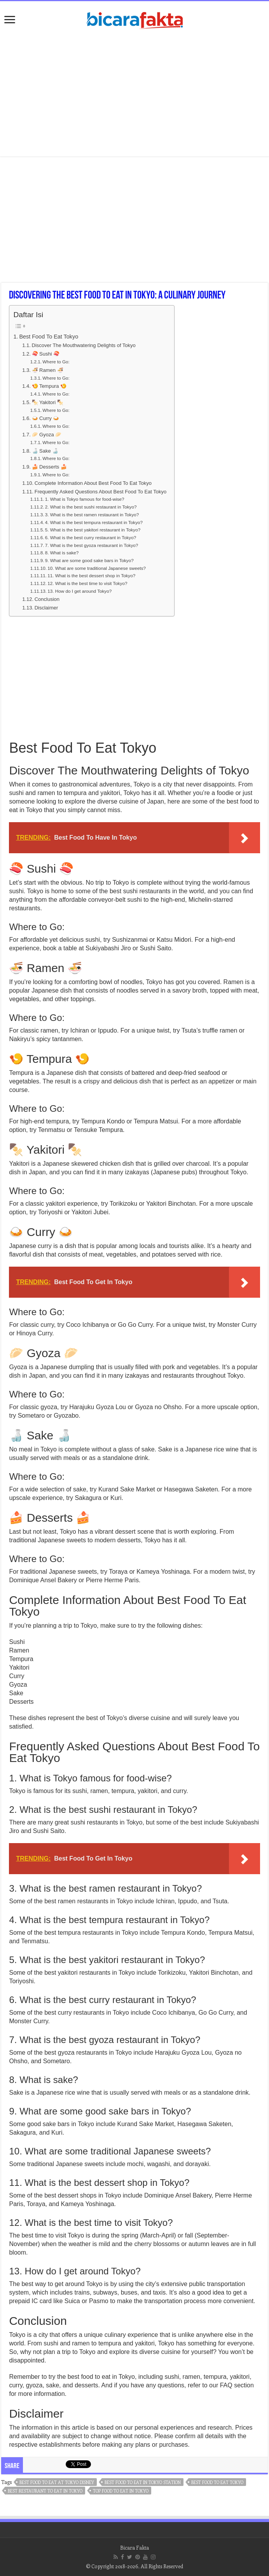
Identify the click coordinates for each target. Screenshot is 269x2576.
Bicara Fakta (134, 2547)
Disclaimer (46, 608)
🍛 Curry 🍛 (45, 418)
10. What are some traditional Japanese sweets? (96, 568)
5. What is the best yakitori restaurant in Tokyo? (92, 529)
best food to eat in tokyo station (143, 2482)
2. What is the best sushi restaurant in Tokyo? (91, 506)
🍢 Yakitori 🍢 (47, 402)
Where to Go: (56, 361)
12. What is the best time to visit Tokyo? (87, 583)
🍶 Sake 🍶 (45, 451)
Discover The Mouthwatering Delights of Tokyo (84, 345)
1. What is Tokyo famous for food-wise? (84, 499)
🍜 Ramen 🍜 (47, 370)
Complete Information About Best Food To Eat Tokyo (93, 483)
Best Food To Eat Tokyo (48, 336)
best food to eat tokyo (217, 2482)
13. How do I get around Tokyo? (79, 591)
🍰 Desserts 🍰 (49, 467)
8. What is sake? (62, 552)
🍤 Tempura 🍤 (49, 386)
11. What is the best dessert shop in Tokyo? (91, 575)
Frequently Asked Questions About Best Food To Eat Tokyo (100, 492)
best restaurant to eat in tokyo (45, 2491)
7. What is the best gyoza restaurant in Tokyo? (91, 545)
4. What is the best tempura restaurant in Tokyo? (94, 522)
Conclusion (47, 599)
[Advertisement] (134, 94)
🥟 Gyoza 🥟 (47, 434)
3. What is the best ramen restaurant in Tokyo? (92, 514)
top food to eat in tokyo (120, 2491)
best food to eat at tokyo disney (56, 2482)
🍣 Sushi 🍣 (46, 354)
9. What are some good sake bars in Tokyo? (89, 560)
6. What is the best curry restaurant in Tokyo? (90, 537)
